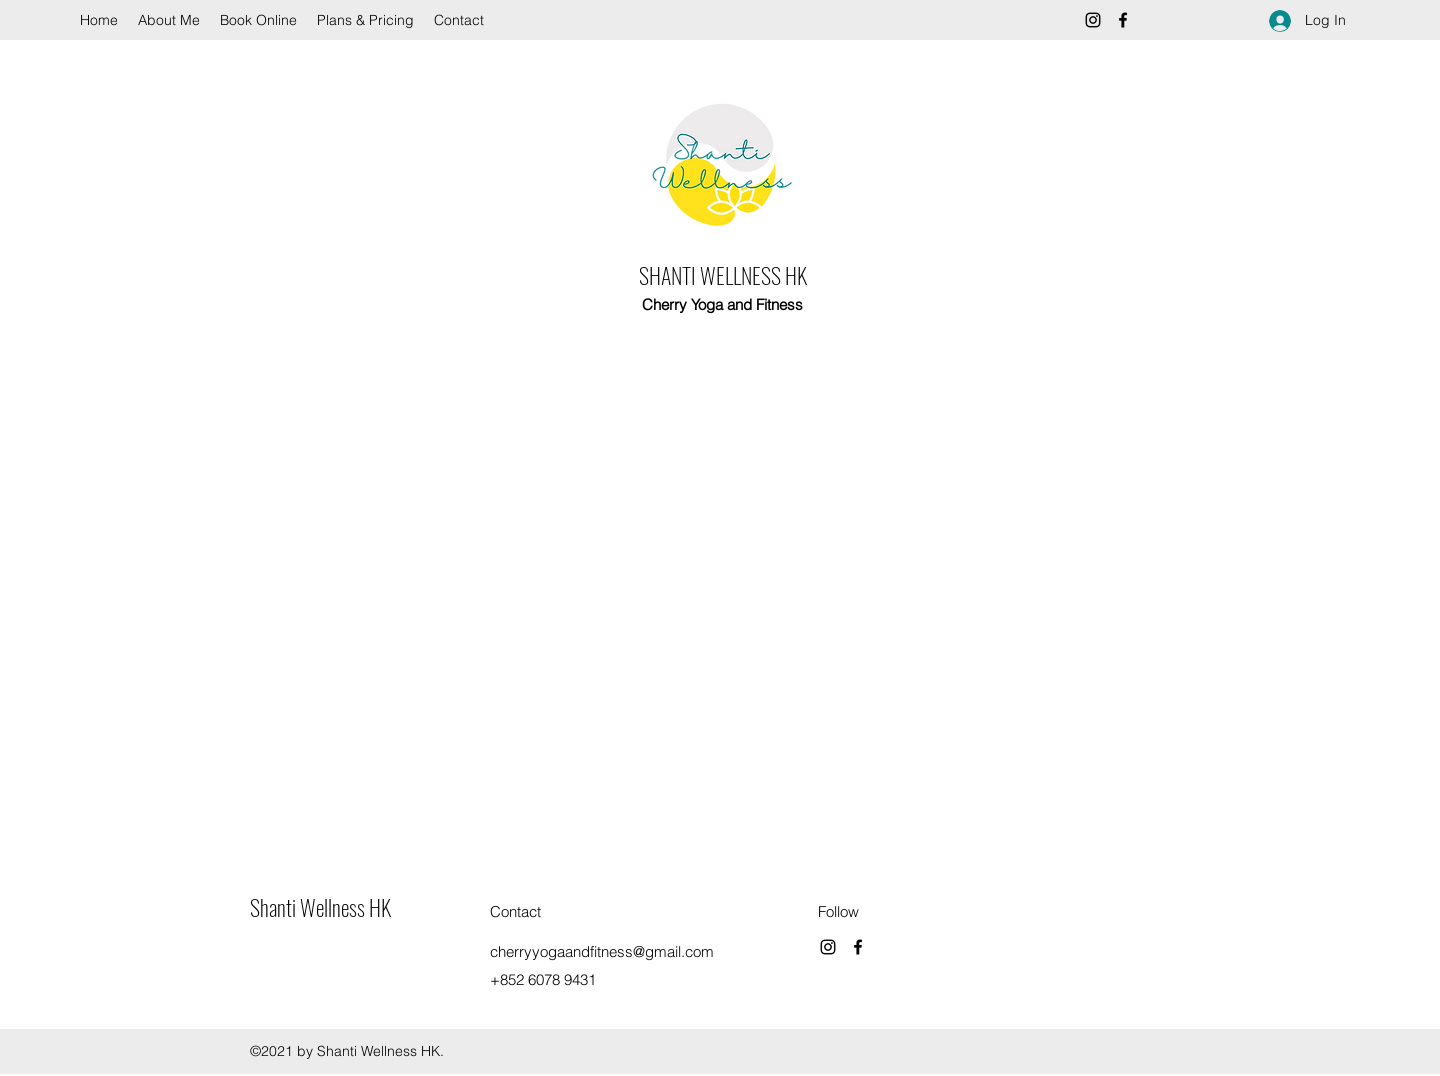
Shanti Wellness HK (320, 907)
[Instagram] (1093, 20)
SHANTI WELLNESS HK (723, 275)
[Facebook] (1123, 20)
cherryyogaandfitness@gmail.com (602, 951)
